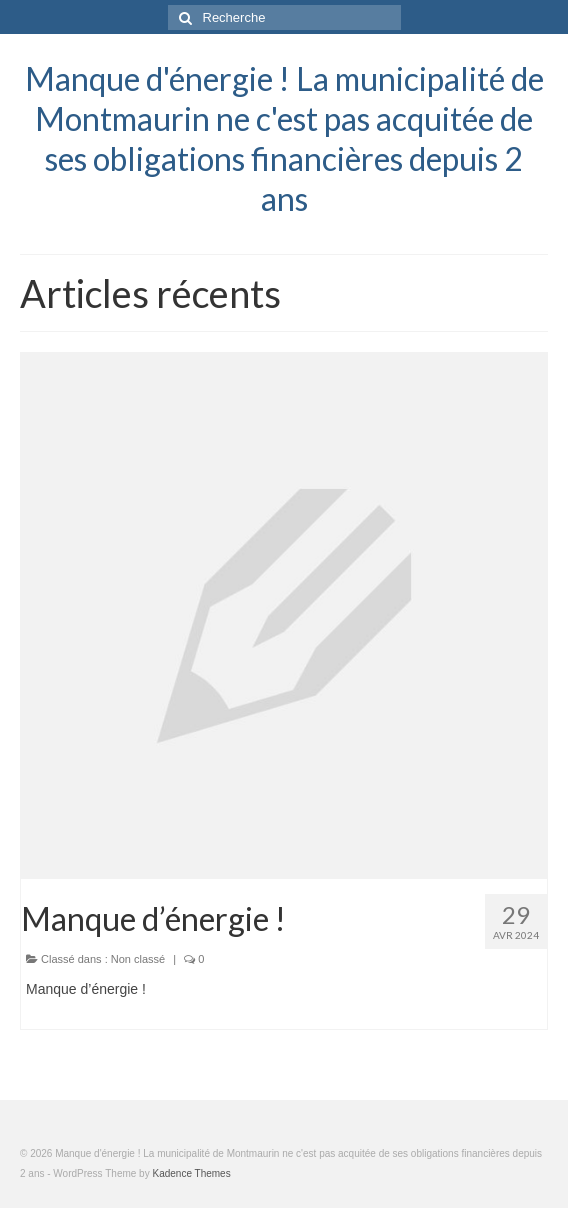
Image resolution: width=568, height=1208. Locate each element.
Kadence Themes (191, 1173)
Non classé (138, 959)
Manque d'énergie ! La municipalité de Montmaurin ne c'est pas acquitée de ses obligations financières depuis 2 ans (284, 138)
